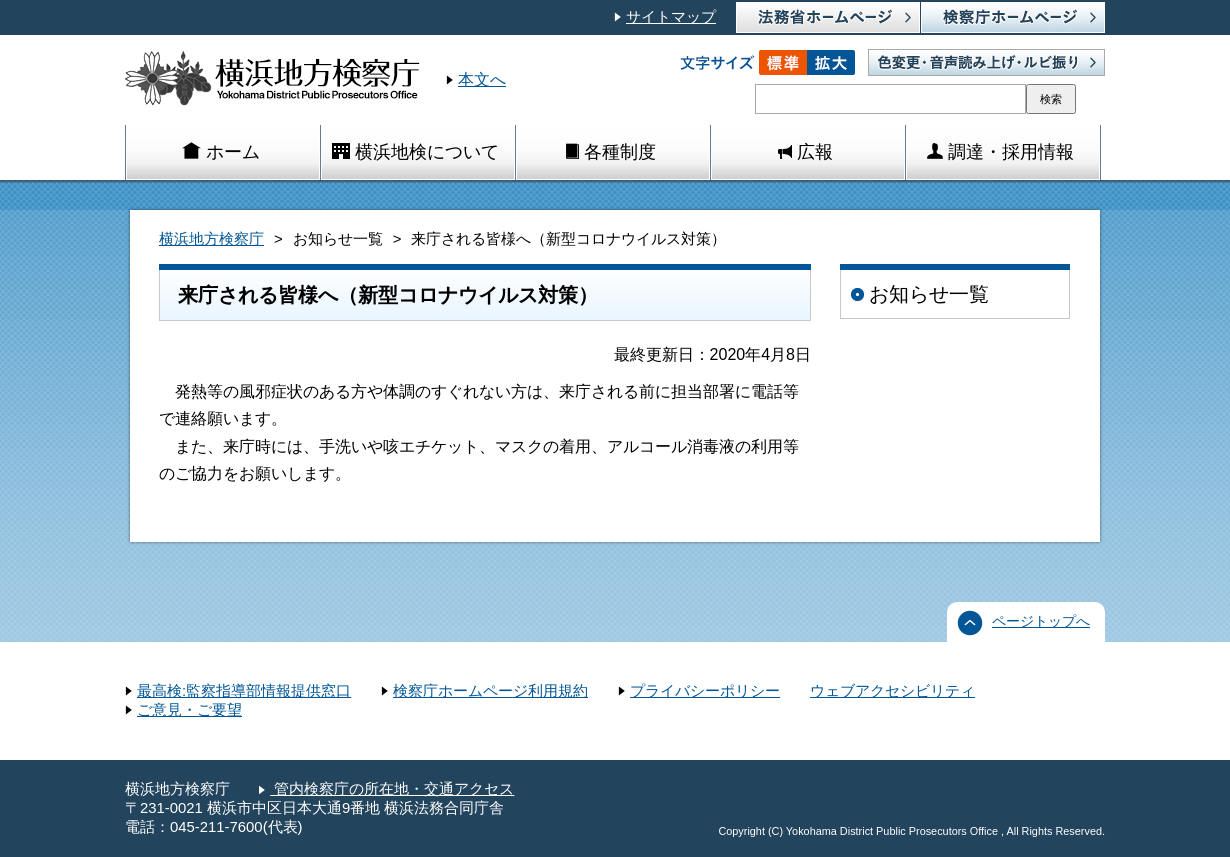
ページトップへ (1041, 621)
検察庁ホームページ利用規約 (490, 691)
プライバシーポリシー (705, 691)
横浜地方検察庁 (211, 239)
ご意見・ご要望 (189, 710)
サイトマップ (671, 17)
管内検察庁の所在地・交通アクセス (392, 789)
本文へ (482, 79)
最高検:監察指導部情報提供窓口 (244, 691)
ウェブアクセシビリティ (892, 691)
